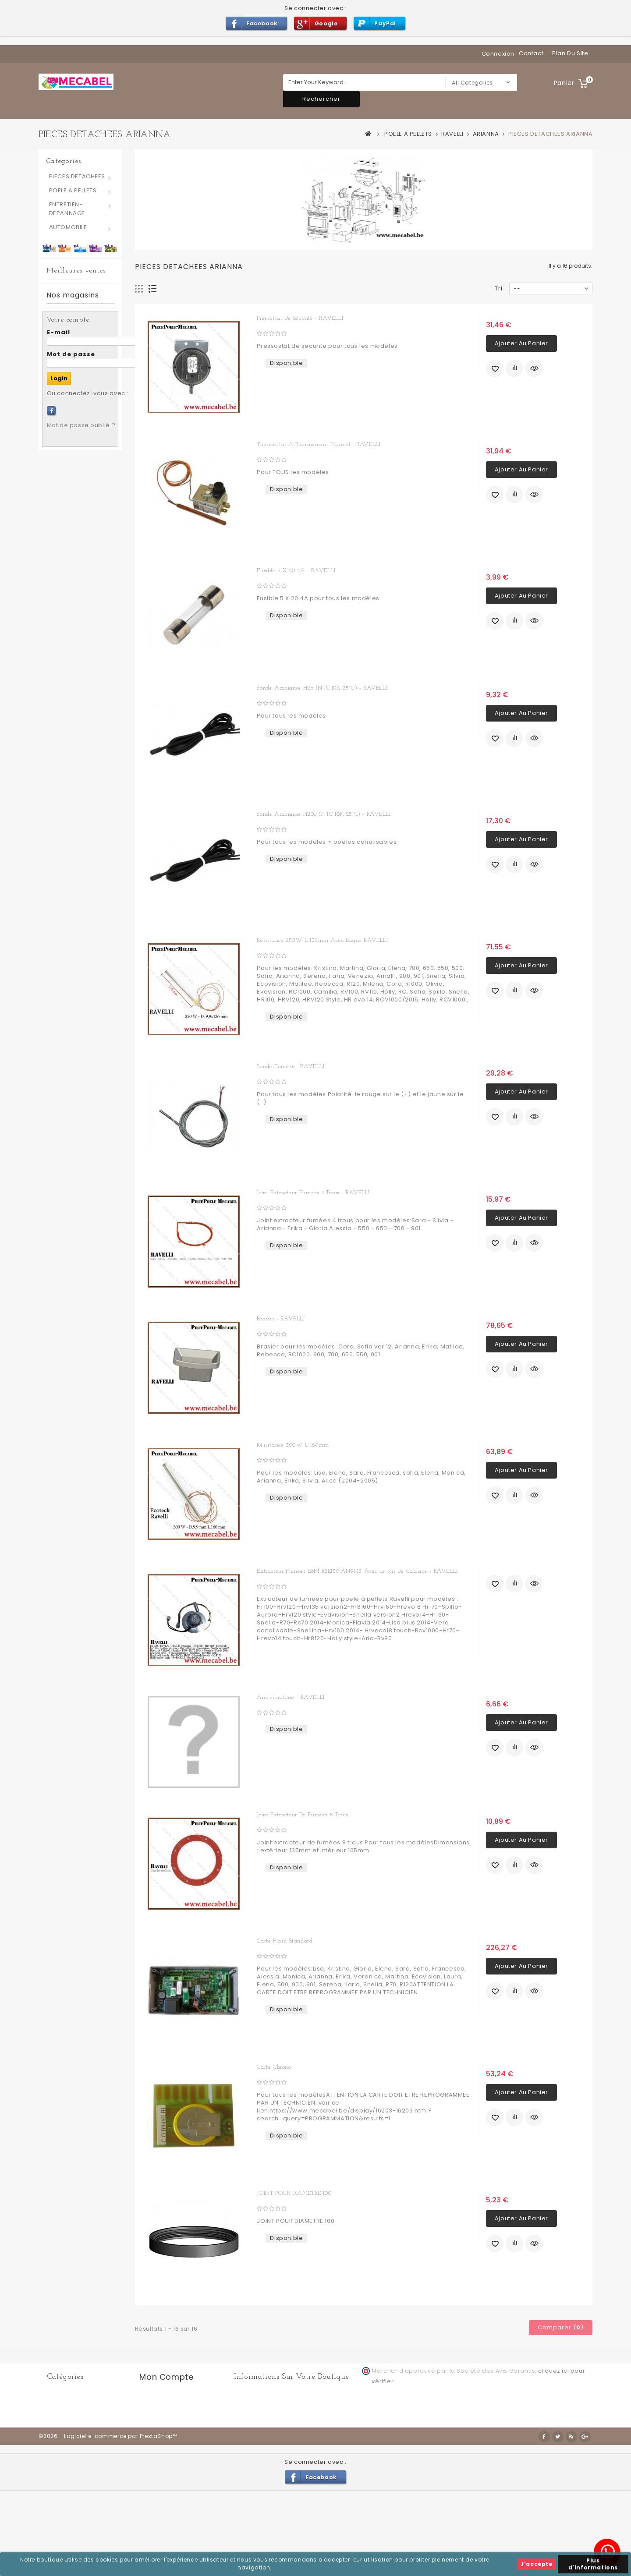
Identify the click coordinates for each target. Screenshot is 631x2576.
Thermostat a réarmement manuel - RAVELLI (318, 444)
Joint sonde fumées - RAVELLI (100, 476)
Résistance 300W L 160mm (293, 1445)
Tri (499, 288)
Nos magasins (72, 725)
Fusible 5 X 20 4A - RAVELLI (296, 570)
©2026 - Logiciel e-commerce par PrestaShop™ (108, 2522)
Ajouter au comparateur (514, 368)
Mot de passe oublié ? (81, 946)
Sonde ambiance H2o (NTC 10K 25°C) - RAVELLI (322, 688)
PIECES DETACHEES (77, 176)
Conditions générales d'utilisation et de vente (382, 2481)
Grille (139, 289)
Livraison (293, 2481)
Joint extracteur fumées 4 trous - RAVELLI (313, 1193)
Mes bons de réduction (175, 2449)
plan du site (570, 53)
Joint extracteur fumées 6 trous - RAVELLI (100, 549)
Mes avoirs (156, 2407)
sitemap (502, 2480)
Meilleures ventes (76, 270)
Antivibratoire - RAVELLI (290, 1697)
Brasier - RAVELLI (281, 1319)
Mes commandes (166, 2396)
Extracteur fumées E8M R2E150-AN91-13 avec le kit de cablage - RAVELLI (357, 1571)
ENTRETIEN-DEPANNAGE (67, 208)
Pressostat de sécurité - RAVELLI (300, 318)
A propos (471, 2481)
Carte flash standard (284, 1941)
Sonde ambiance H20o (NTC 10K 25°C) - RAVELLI (323, 814)
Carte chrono (274, 2067)
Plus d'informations (593, 2564)
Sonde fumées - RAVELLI (290, 1066)
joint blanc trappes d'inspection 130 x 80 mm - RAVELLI (100, 306)
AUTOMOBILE (68, 227)
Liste (153, 289)
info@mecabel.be (270, 2445)
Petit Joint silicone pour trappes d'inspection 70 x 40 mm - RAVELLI (100, 638)
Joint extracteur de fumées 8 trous (302, 1815)
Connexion (498, 54)
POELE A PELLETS (73, 190)
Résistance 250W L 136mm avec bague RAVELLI (322, 940)
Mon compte (166, 2376)
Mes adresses (161, 2417)
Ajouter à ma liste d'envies (494, 368)
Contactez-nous (249, 2481)
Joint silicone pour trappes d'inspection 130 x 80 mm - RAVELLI (100, 395)
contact (531, 53)
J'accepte (536, 2564)
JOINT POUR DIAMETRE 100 (294, 2193)
